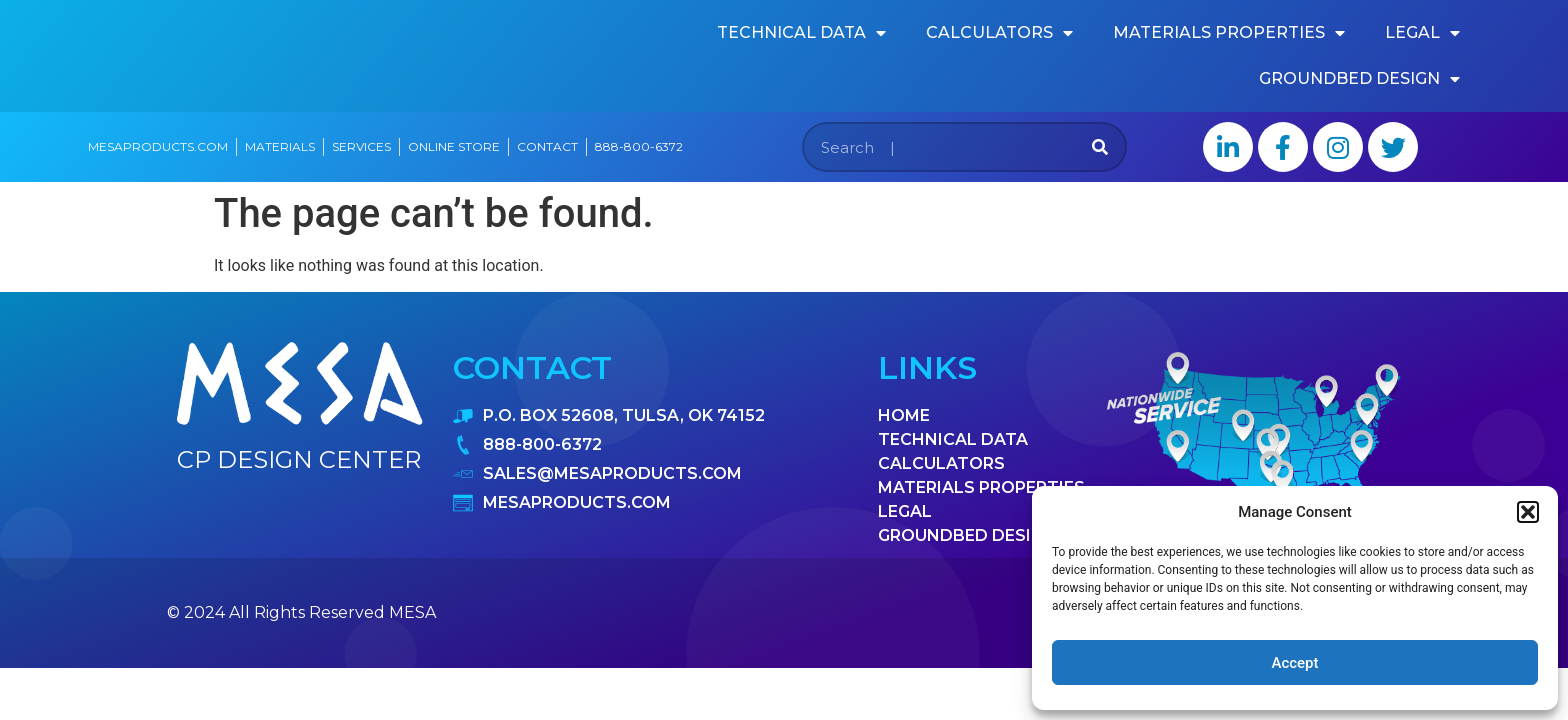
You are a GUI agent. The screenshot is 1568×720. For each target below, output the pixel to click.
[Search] (1100, 147)
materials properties (1229, 33)
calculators (999, 33)
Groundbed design (1359, 79)
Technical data (801, 33)
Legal (1422, 33)
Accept (1294, 663)
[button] (1528, 512)
